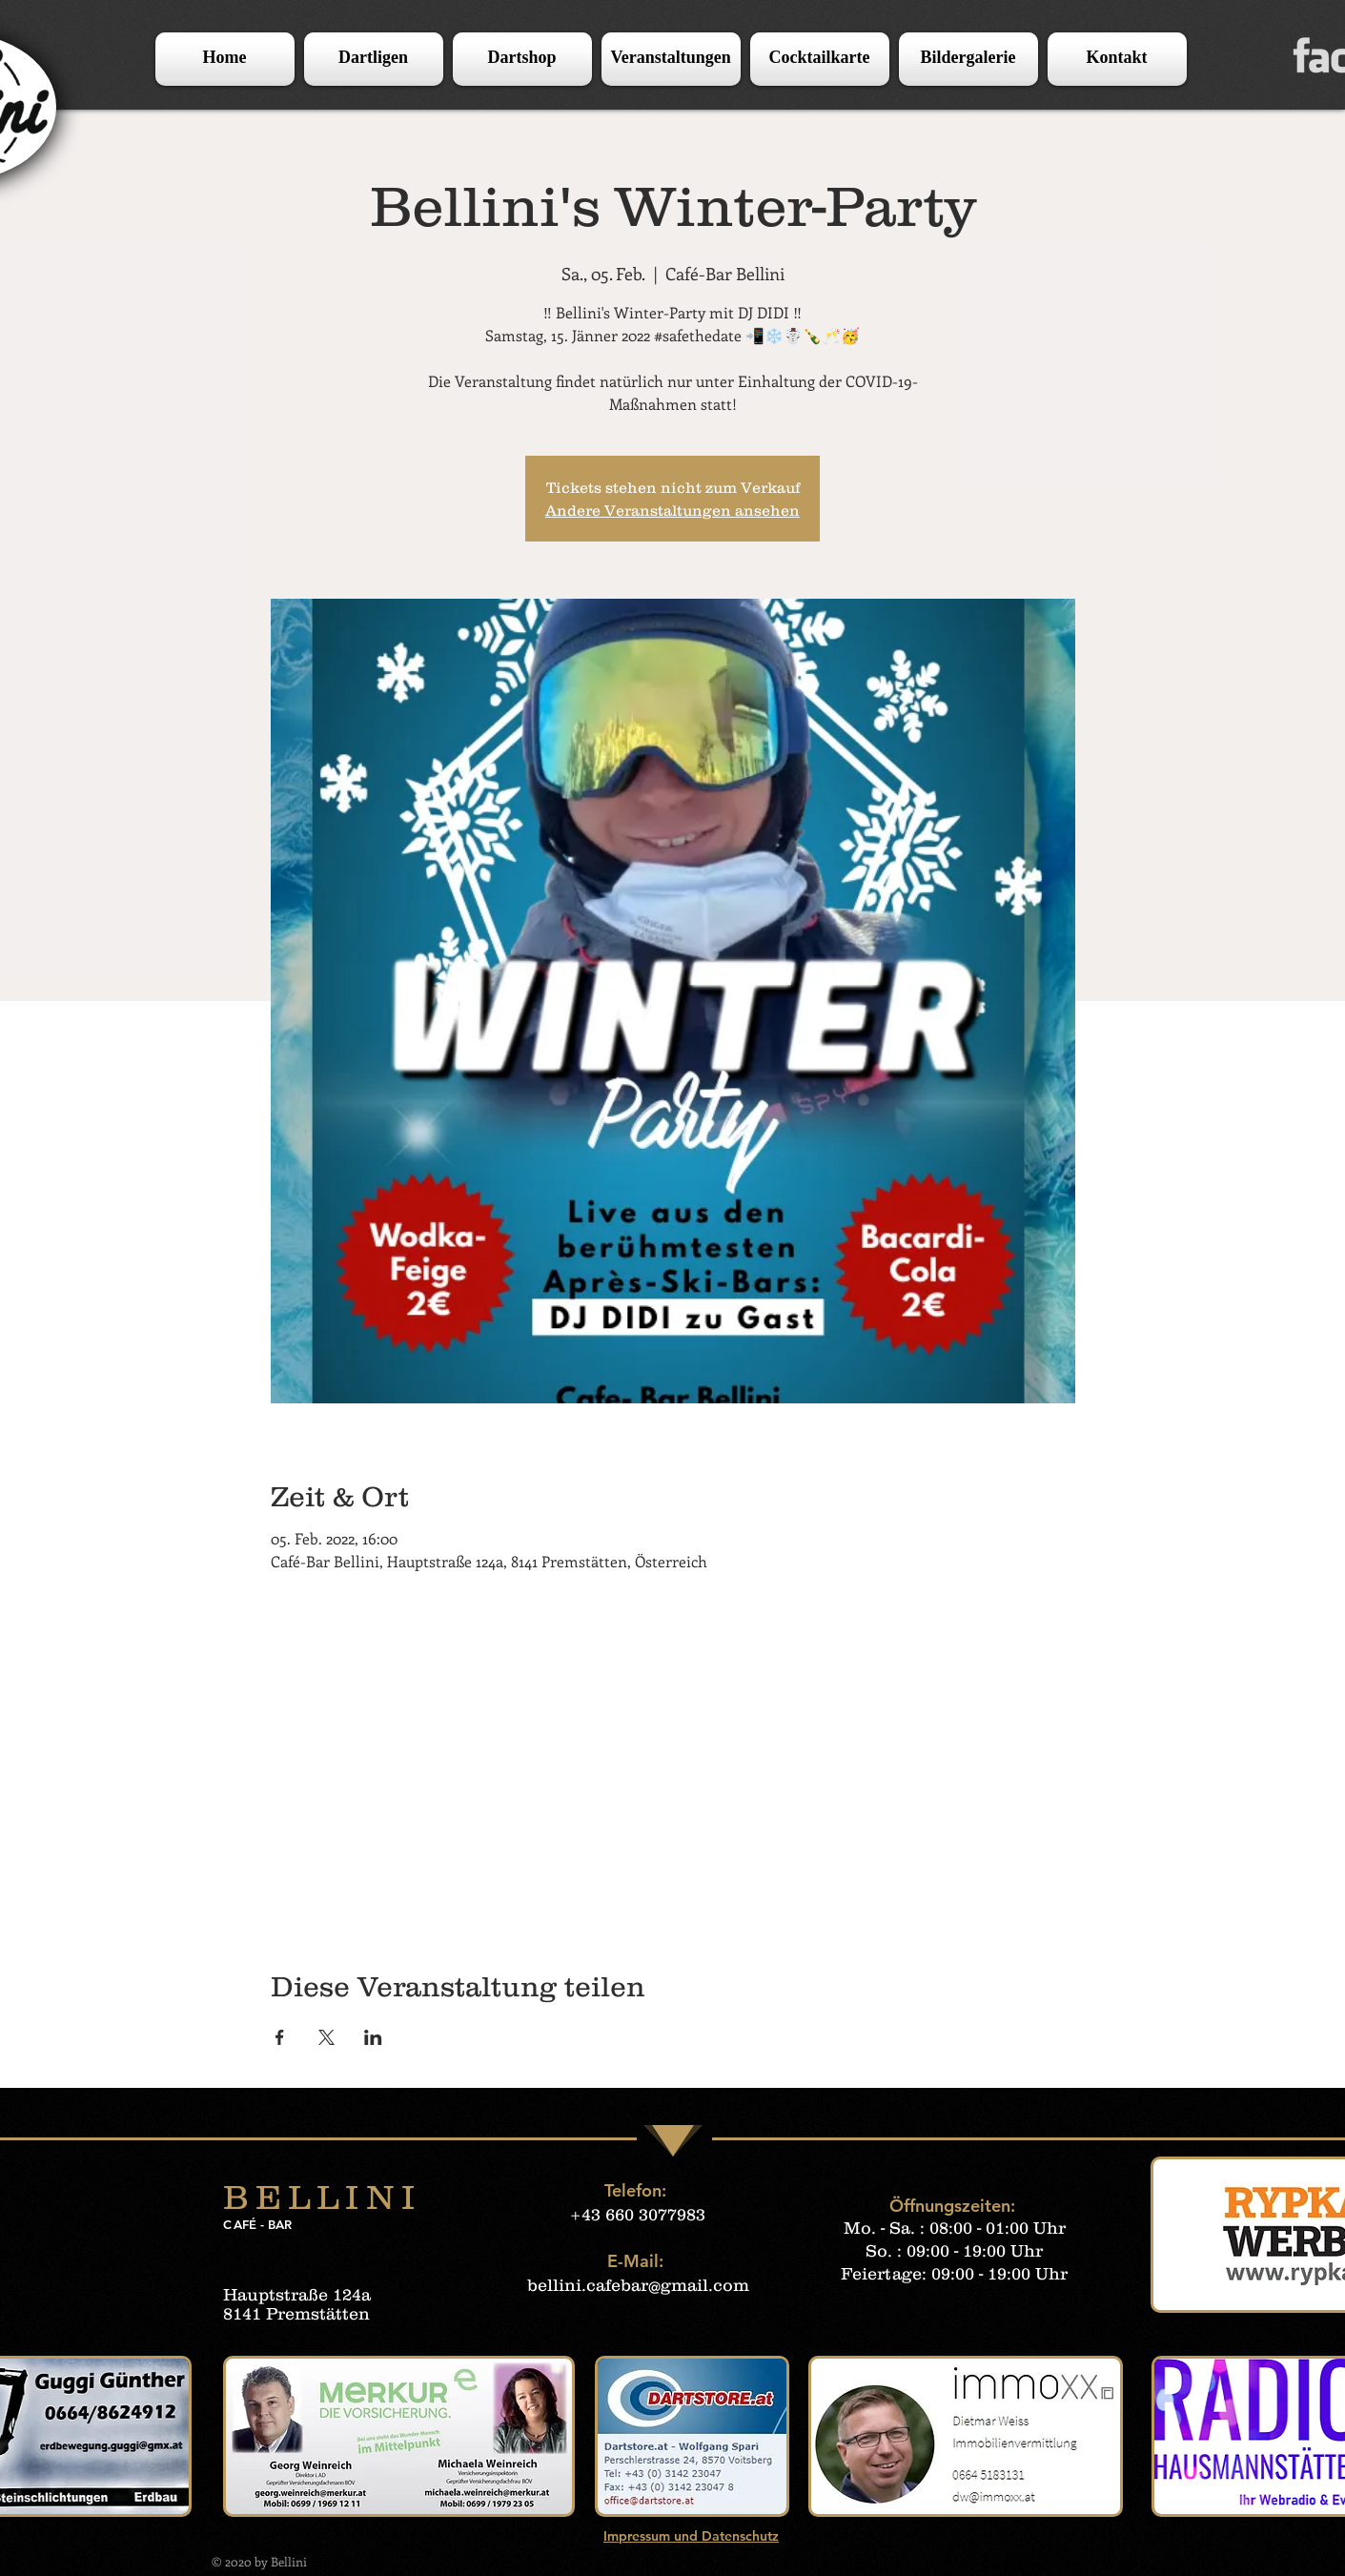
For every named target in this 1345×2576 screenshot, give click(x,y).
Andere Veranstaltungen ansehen (672, 510)
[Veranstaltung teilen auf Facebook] (280, 2037)
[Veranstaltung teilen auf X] (326, 2037)
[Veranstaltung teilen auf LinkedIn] (373, 2037)
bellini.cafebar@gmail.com (638, 2285)
